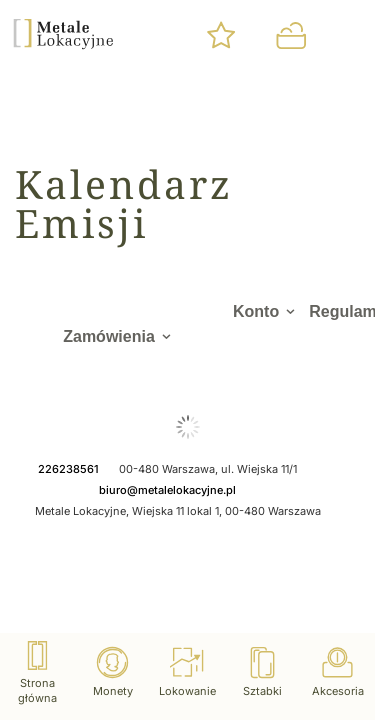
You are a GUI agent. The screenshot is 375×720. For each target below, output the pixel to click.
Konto (256, 311)
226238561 (68, 469)
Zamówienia (109, 336)
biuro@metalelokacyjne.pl (167, 490)
